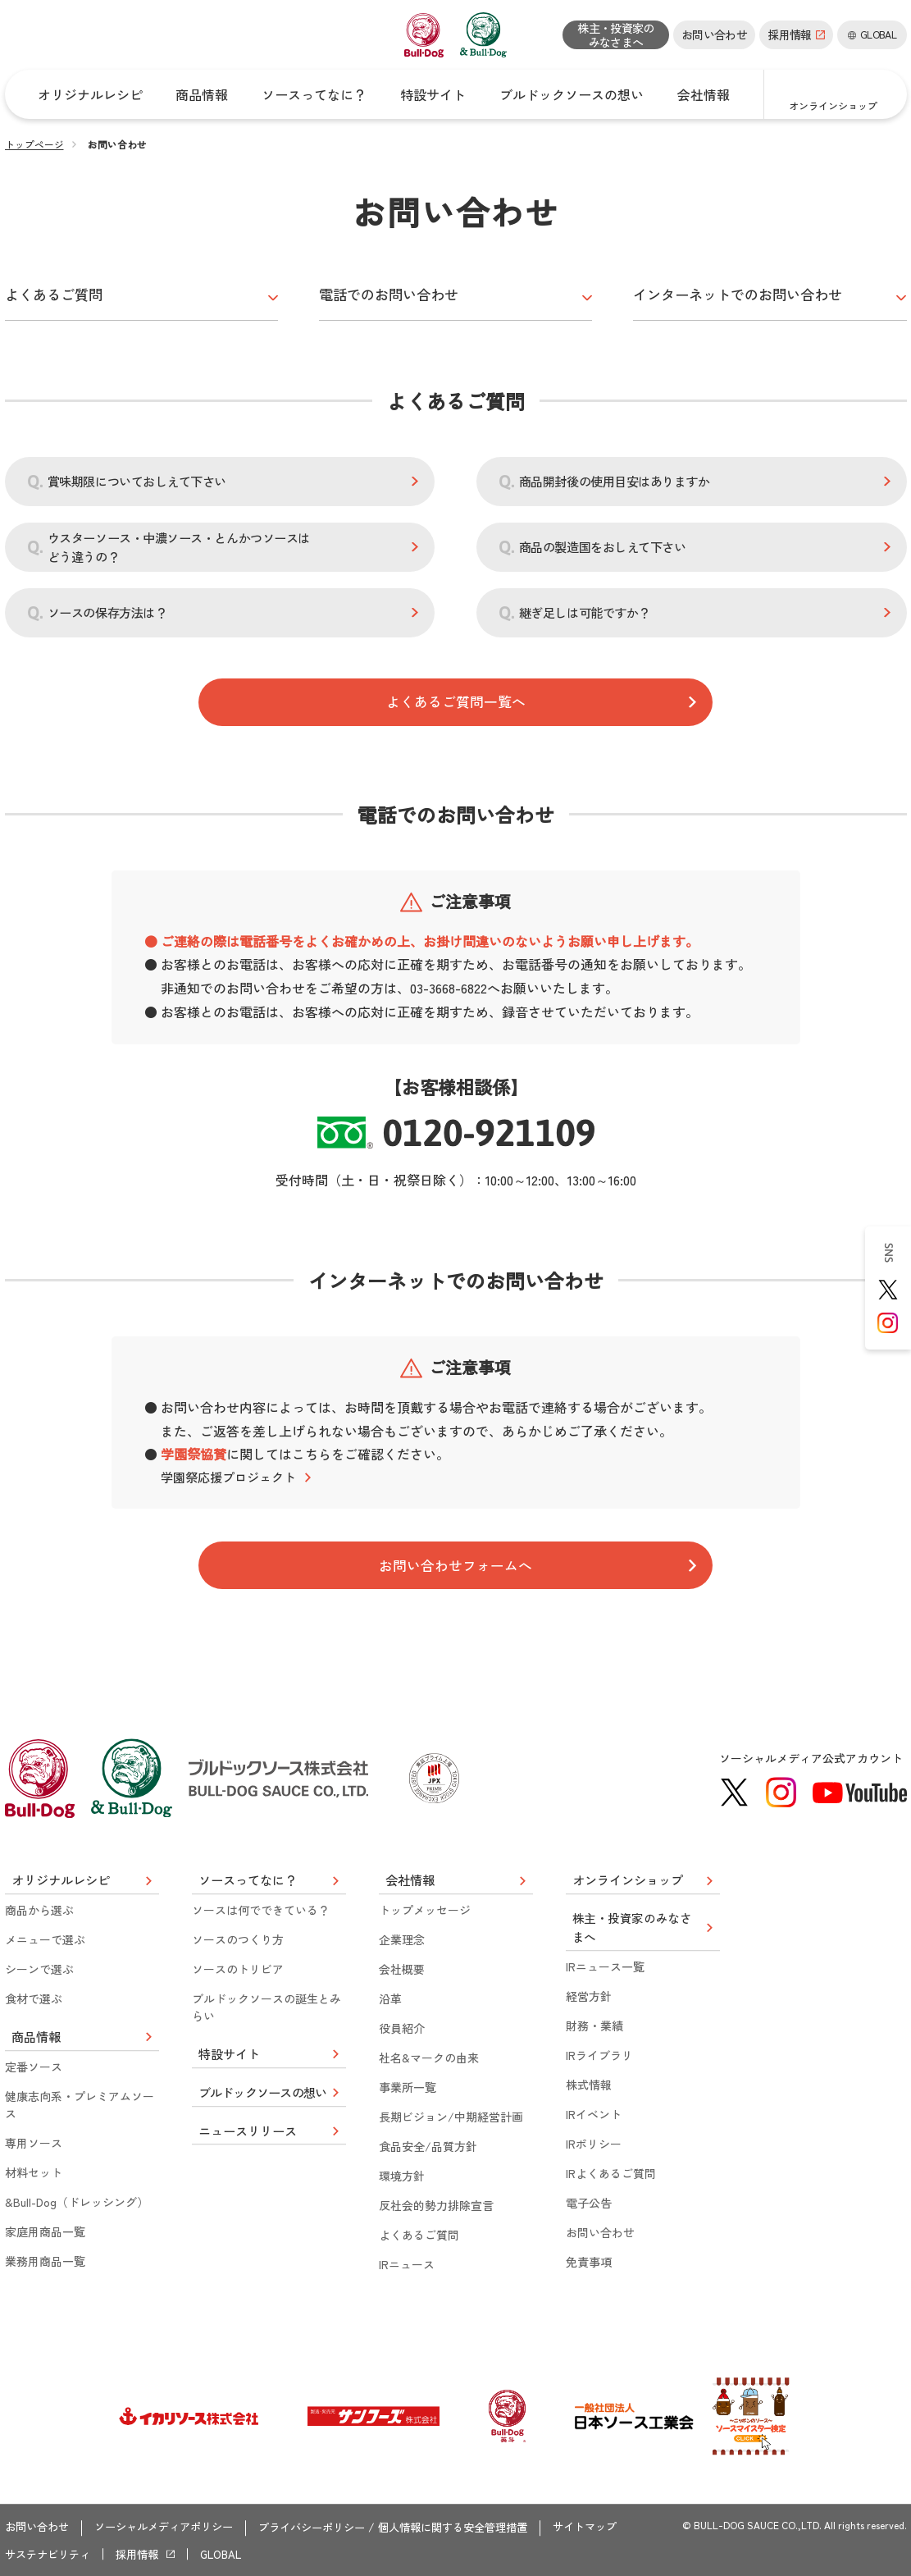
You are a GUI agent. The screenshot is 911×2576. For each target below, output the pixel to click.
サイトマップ (622, 2530)
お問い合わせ (714, 34)
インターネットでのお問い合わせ (743, 290)
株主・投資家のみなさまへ (615, 35)
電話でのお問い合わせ (393, 290)
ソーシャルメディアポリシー (173, 2530)
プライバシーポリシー (331, 2530)
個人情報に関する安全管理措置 (482, 2530)
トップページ (34, 144)
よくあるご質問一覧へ (456, 699)
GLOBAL (233, 2554)
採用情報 (145, 2554)
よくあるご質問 (56, 290)
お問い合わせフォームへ (456, 1566)
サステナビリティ (51, 2554)
